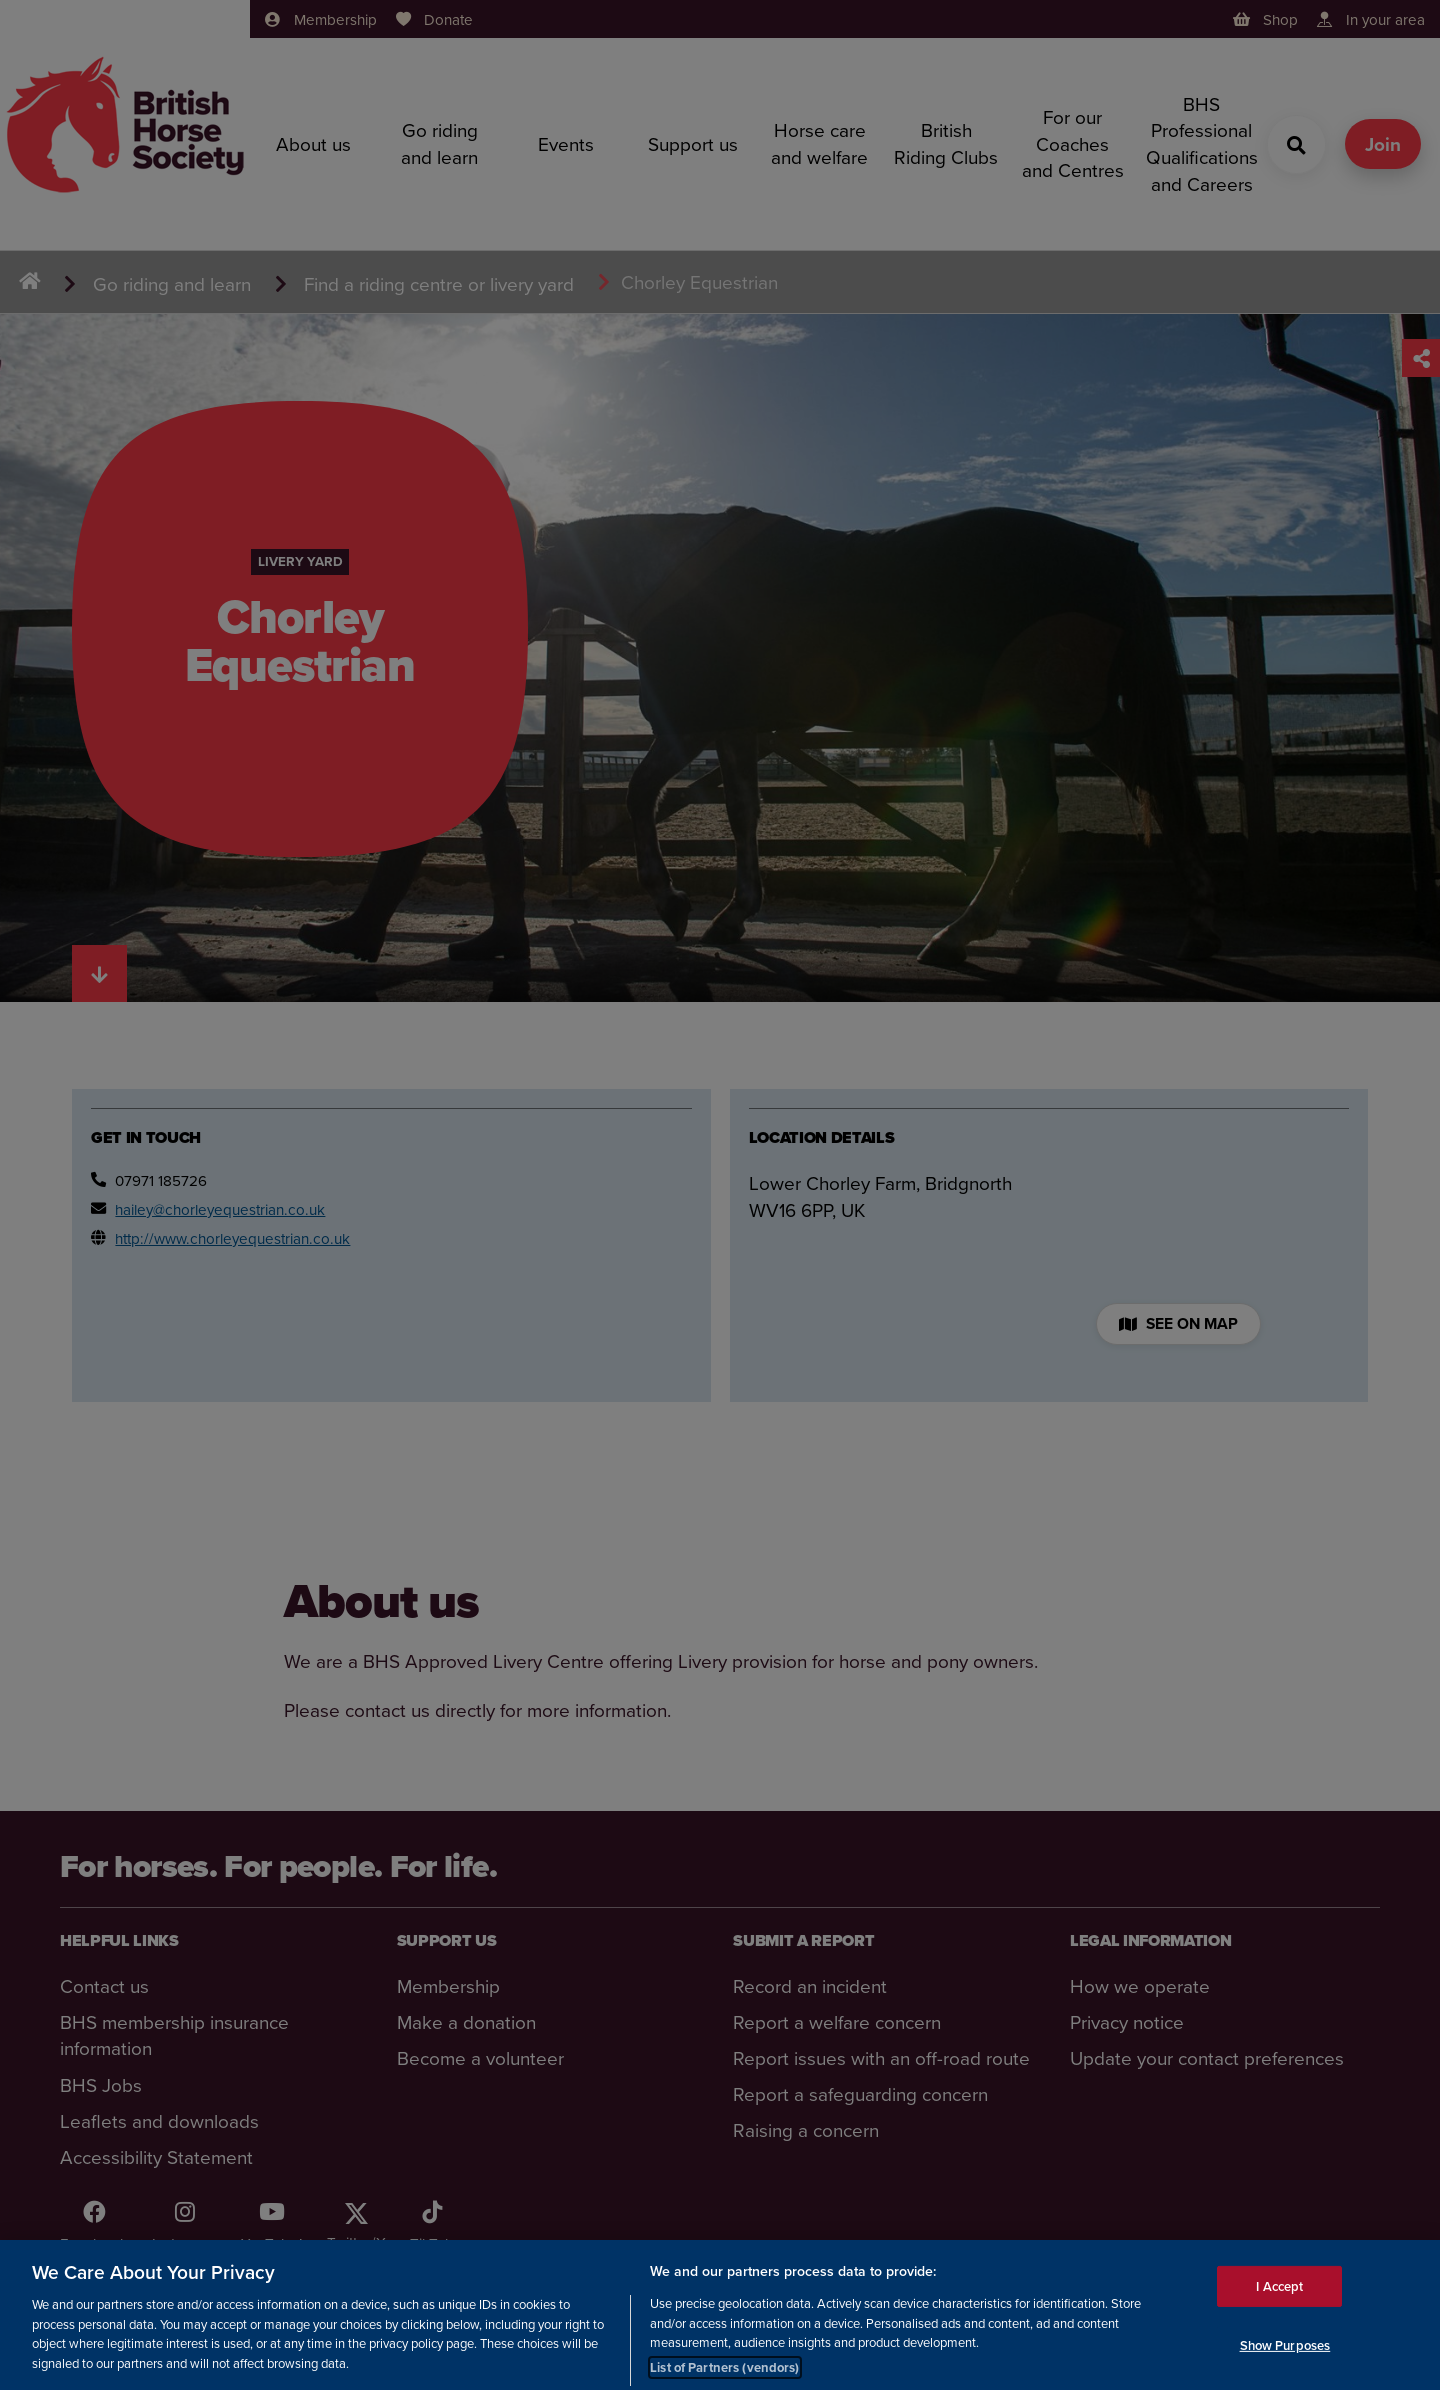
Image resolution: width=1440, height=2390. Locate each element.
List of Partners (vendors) (724, 2379)
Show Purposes (1285, 2358)
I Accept (1279, 2298)
